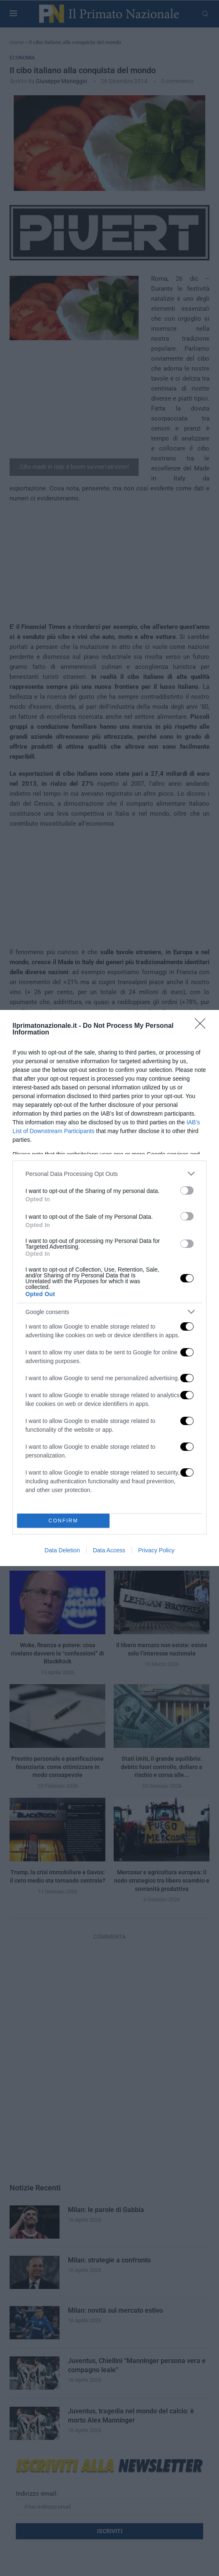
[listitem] (109, 1173)
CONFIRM (63, 1520)
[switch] (187, 1190)
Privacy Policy (156, 1550)
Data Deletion (62, 1550)
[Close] (203, 1026)
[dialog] (109, 1288)
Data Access (109, 1550)
